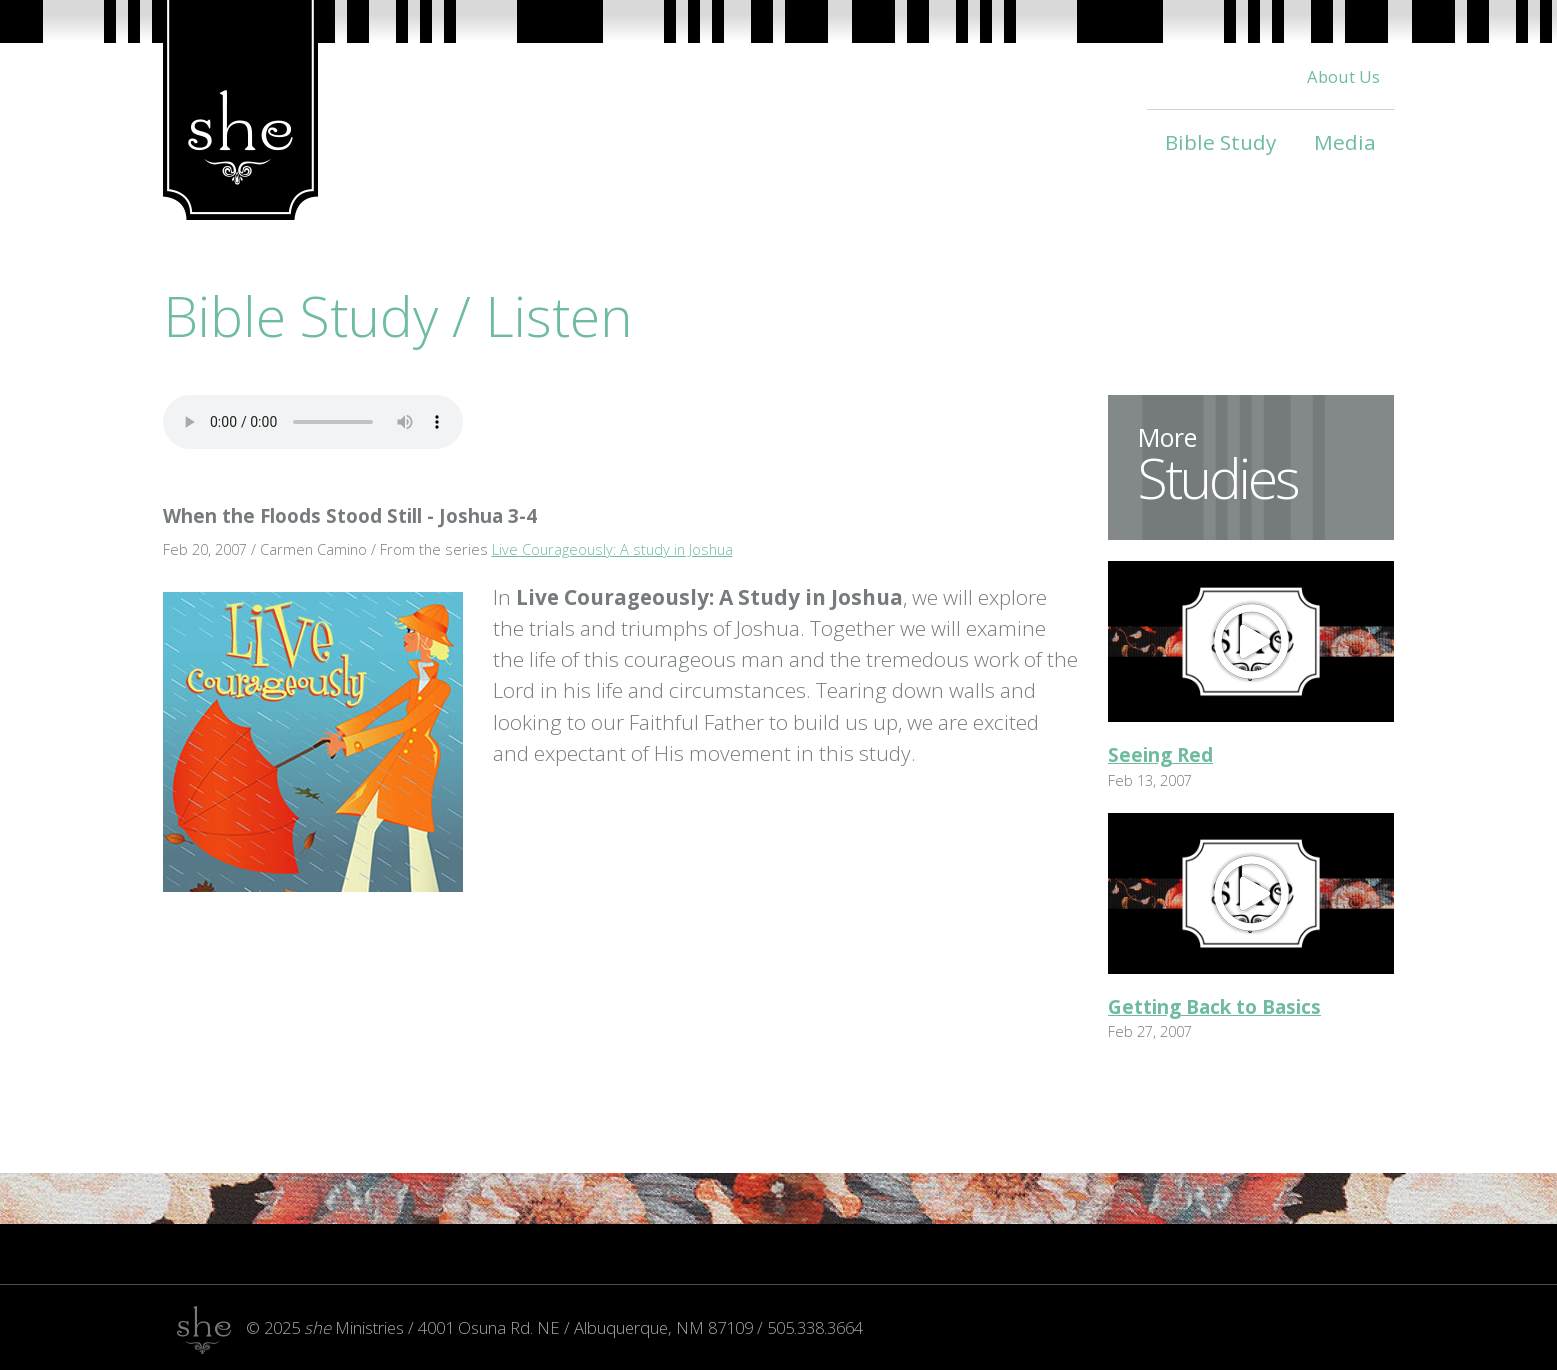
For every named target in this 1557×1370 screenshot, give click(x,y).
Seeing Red (1160, 755)
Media (1345, 142)
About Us (1343, 76)
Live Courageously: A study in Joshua (612, 549)
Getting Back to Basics (1214, 1007)
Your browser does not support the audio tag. (313, 422)
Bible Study (1220, 142)
